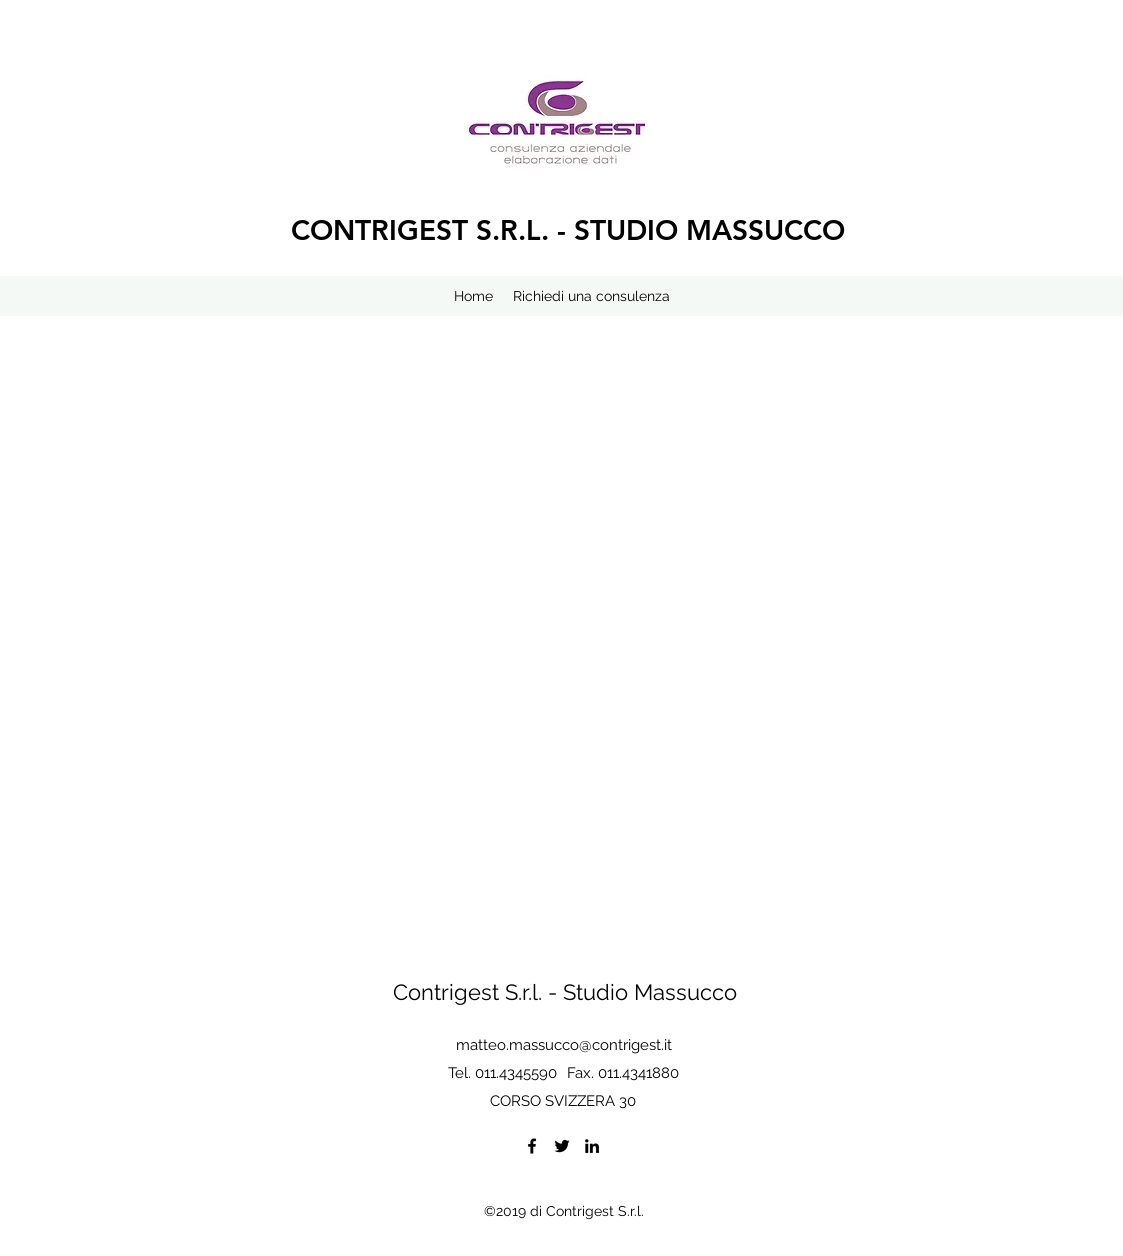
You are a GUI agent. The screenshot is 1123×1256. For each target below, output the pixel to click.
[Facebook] (532, 1146)
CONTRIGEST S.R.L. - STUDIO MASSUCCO (568, 230)
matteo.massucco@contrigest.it (564, 1045)
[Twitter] (562, 1146)
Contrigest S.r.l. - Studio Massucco (565, 992)
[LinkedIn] (592, 1146)
